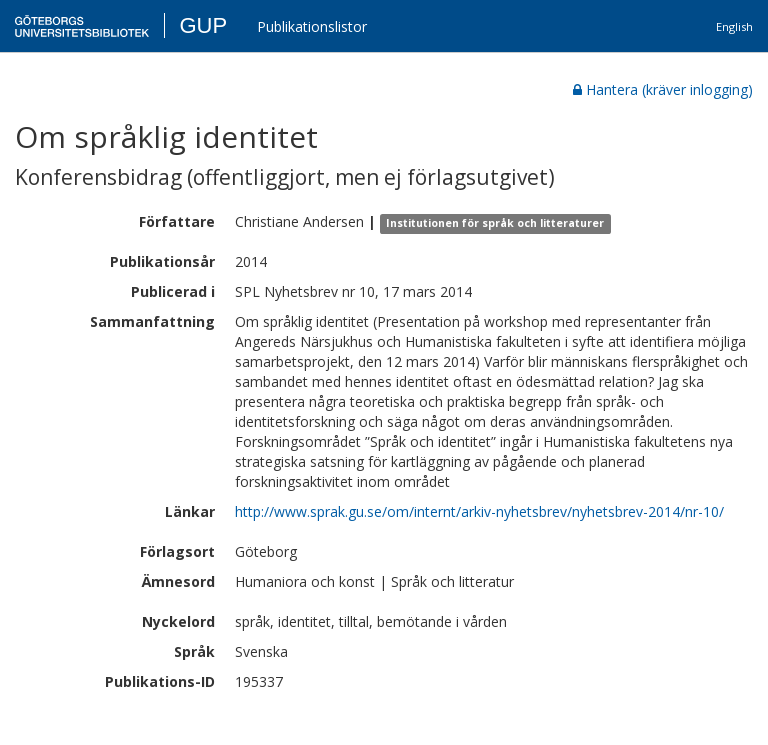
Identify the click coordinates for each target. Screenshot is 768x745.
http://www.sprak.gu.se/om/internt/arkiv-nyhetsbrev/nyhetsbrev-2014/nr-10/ (479, 511)
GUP (203, 25)
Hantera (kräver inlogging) (663, 89)
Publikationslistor (312, 26)
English (734, 26)
